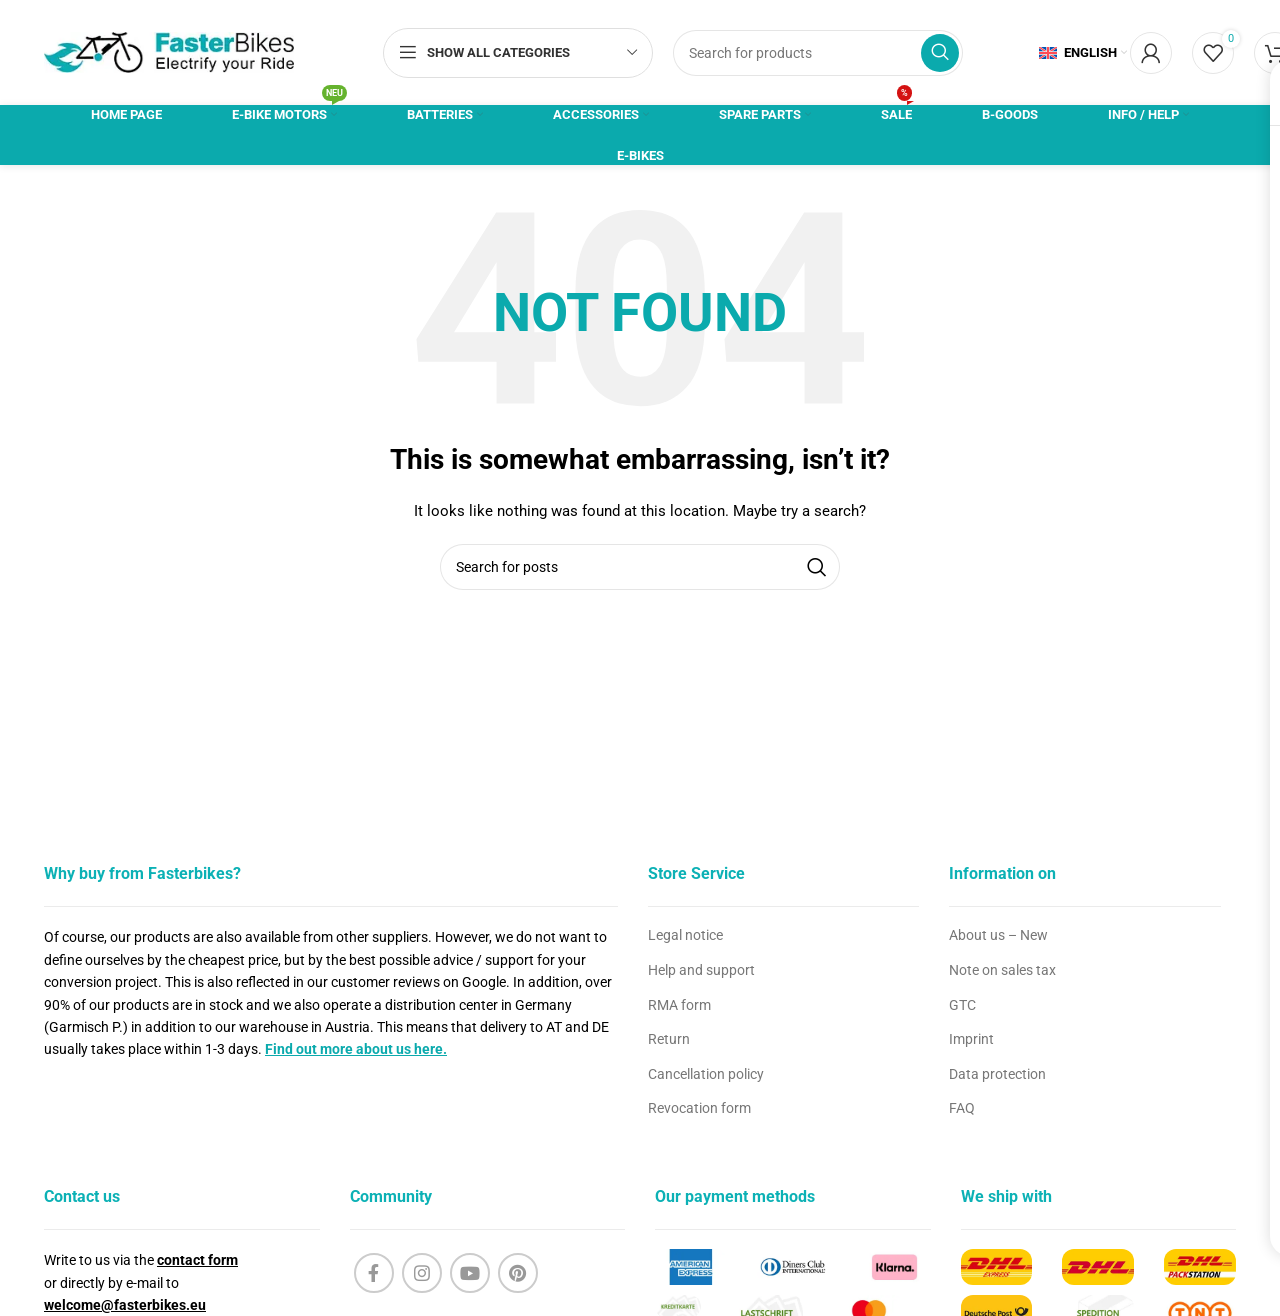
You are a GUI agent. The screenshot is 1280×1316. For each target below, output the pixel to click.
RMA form (679, 1005)
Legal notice (685, 935)
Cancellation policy (706, 1074)
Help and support (701, 970)
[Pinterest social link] (518, 1273)
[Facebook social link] (374, 1273)
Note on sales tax (1002, 970)
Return (669, 1039)
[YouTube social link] (470, 1273)
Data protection (997, 1074)
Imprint (971, 1039)
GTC (962, 1005)
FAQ (962, 1108)
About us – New (998, 935)
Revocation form (699, 1108)
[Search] (818, 53)
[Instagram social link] (422, 1273)
